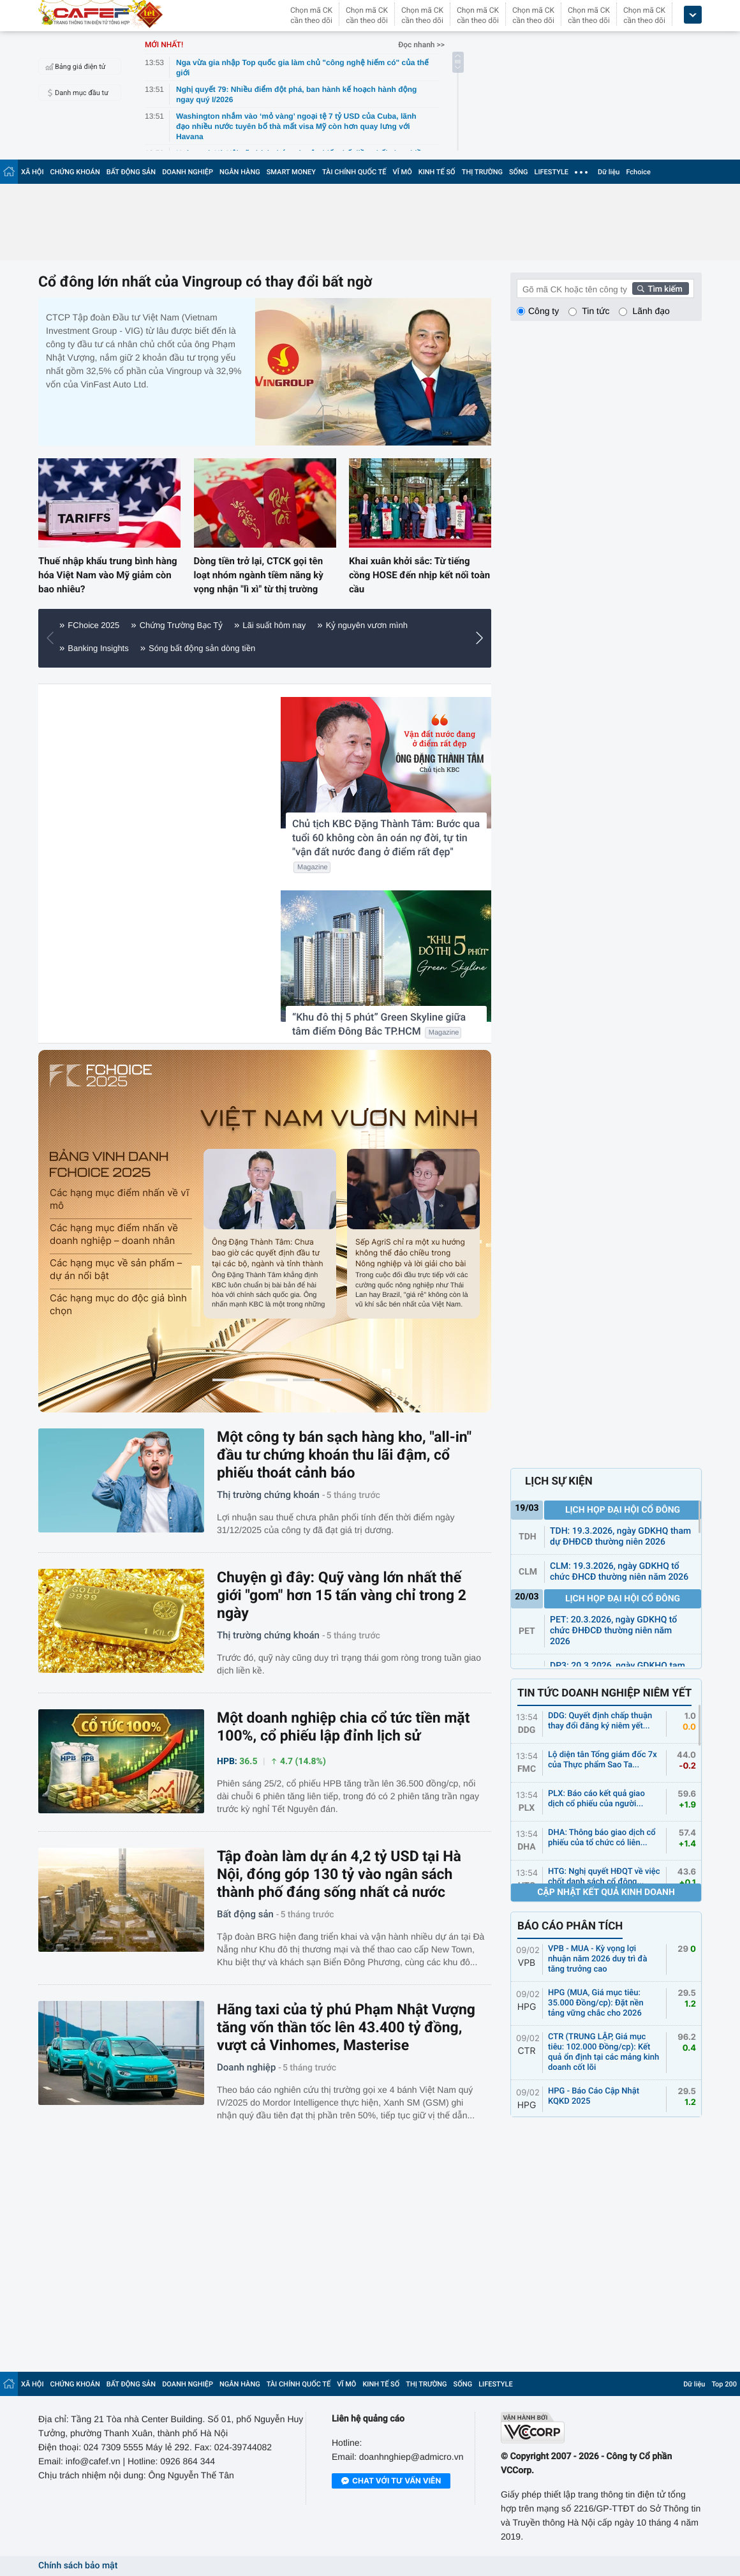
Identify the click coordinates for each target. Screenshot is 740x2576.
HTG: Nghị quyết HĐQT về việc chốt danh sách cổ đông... (604, 1877)
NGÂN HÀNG (239, 172)
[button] (482, 638)
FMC (526, 1769)
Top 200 (724, 2384)
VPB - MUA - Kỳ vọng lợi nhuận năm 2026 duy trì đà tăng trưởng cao (598, 1959)
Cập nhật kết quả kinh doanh (606, 1892)
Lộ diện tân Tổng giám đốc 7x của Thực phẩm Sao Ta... (602, 1760)
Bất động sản (245, 1914)
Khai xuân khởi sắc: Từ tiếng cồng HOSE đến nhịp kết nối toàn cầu (419, 575)
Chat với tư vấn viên (391, 2482)
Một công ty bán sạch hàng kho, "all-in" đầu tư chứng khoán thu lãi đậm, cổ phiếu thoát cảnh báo (344, 1454)
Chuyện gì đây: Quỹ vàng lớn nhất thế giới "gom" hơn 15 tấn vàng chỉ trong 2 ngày (341, 1595)
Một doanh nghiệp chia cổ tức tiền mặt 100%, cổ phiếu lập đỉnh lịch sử (343, 1726)
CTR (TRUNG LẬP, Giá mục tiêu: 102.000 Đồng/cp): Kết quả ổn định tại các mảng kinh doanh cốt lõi (603, 2052)
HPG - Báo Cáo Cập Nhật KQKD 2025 (593, 2096)
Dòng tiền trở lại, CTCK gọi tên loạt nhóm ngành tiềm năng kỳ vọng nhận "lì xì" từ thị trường (258, 575)
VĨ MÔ (402, 172)
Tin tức (595, 311)
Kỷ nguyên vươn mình (367, 625)
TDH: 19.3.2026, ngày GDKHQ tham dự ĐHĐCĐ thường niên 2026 (620, 1536)
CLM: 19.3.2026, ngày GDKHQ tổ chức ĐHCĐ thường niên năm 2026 (619, 1571)
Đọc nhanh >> (421, 44)
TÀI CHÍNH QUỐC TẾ (354, 172)
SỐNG (518, 172)
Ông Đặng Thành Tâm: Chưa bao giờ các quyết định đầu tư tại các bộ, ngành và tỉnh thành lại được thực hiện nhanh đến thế (267, 1252)
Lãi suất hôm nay (274, 625)
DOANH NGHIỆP (187, 172)
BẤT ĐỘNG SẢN (131, 172)
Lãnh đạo (650, 311)
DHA (526, 1847)
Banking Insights (98, 648)
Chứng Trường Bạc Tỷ (181, 625)
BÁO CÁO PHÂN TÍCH (570, 1926)
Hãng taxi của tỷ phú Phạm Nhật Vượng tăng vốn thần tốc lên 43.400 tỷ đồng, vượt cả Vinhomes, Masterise (346, 2027)
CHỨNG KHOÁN (75, 172)
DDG (527, 1730)
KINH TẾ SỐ (436, 172)
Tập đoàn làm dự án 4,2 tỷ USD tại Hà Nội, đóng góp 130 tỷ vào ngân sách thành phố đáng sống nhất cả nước (339, 1874)
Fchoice (638, 172)
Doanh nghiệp (246, 2067)
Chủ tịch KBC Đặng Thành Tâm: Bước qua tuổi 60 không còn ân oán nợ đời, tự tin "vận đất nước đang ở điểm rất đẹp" (386, 838)
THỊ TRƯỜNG (482, 172)
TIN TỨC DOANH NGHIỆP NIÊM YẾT (604, 1693)
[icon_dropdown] (693, 15)
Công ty (543, 311)
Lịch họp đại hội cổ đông (622, 1510)
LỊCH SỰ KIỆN (559, 1481)
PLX (527, 1808)
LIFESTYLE (551, 172)
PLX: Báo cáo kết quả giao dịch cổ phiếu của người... (596, 1799)
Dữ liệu (608, 172)
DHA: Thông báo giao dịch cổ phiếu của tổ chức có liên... (602, 1838)
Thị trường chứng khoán (268, 1495)
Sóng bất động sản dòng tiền (202, 648)
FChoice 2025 (93, 625)
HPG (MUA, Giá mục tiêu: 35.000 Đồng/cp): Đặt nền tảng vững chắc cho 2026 (596, 2003)
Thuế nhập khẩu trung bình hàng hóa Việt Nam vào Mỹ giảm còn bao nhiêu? (107, 575)
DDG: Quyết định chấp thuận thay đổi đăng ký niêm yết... (600, 1721)
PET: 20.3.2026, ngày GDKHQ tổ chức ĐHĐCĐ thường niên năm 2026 (613, 1631)
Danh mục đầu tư (75, 92)
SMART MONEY (291, 172)
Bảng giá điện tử (74, 66)
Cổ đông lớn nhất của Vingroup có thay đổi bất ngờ (205, 281)
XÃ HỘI (32, 172)
